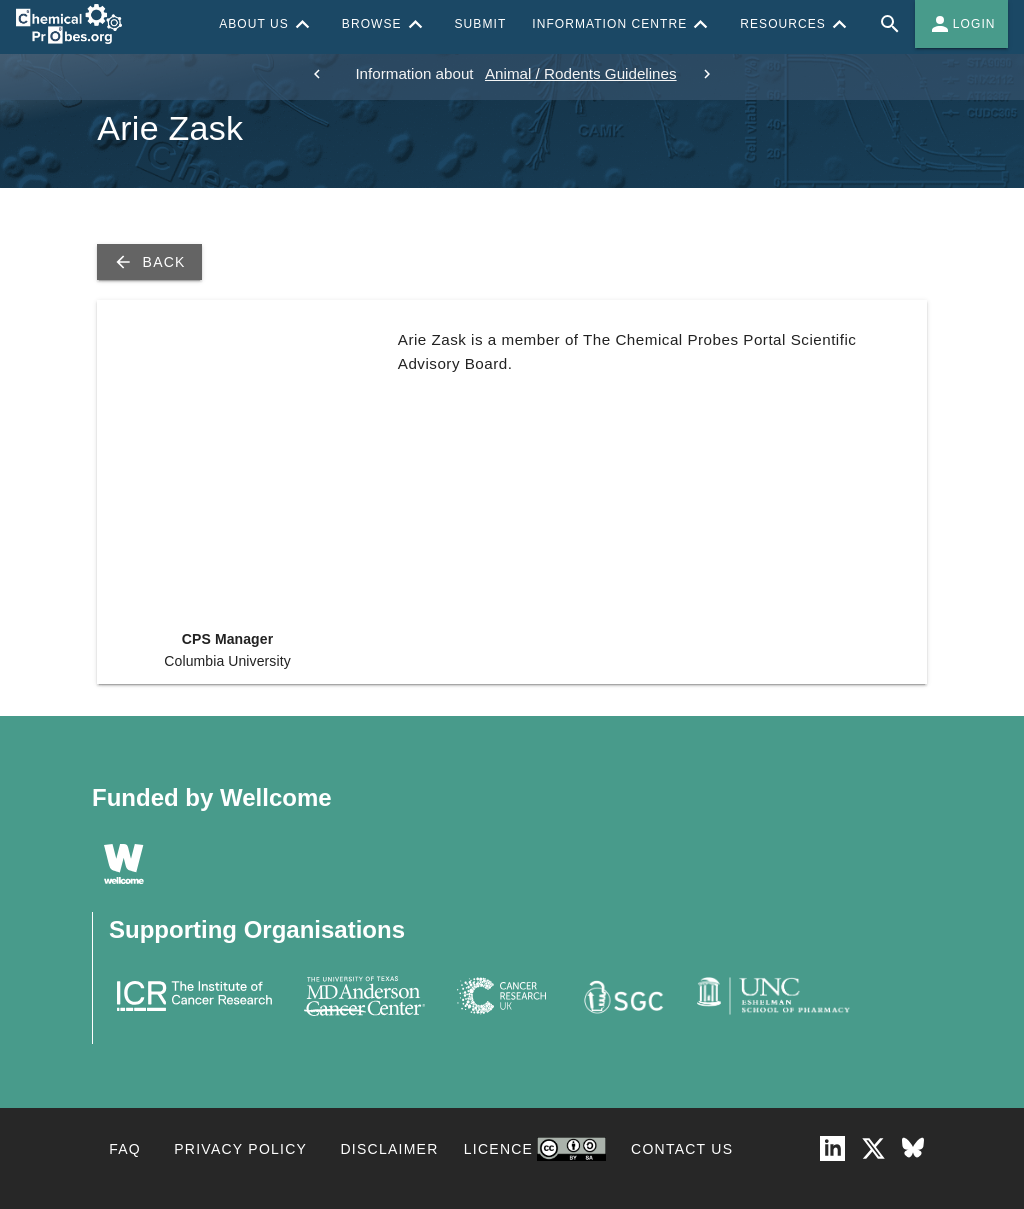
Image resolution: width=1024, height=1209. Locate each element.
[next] (707, 74)
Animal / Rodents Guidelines (581, 73)
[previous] (317, 74)
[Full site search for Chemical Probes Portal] (890, 24)
